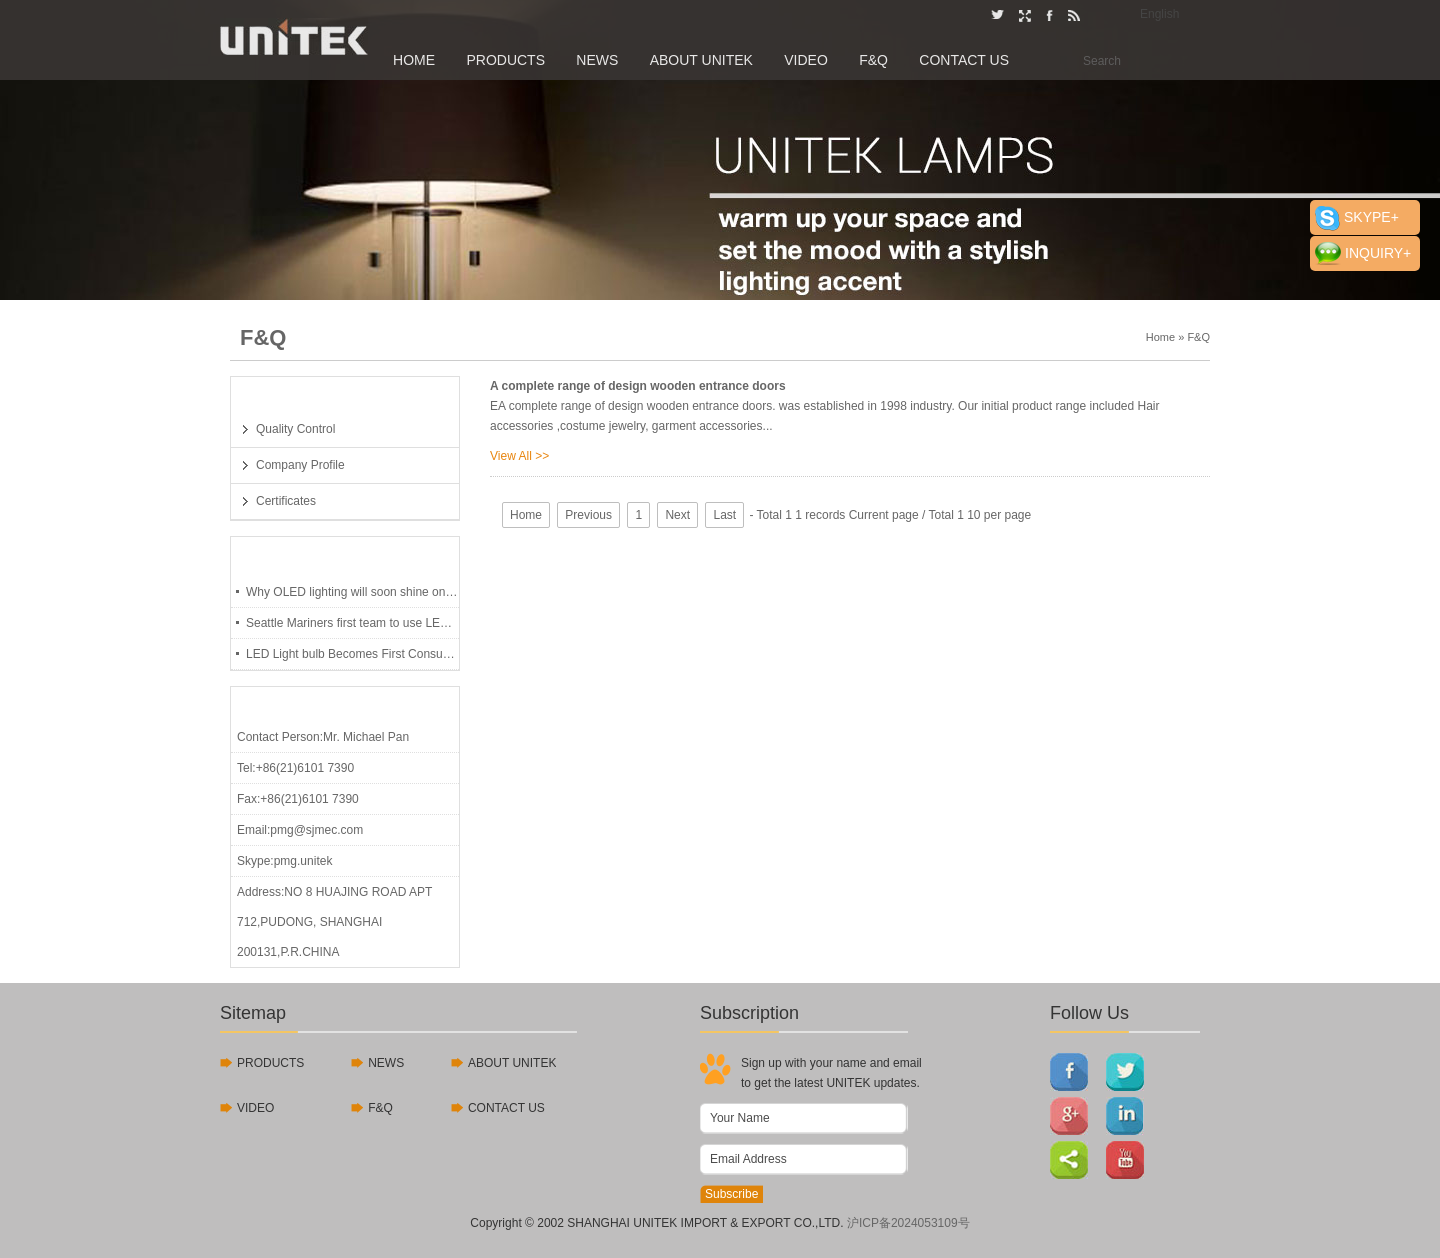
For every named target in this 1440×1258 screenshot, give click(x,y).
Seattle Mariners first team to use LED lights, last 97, (352, 623)
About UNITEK (701, 60)
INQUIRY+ (1378, 253)
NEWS (386, 1063)
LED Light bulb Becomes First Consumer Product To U (352, 654)
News (597, 60)
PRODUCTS (270, 1063)
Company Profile (300, 465)
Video (806, 60)
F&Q (873, 60)
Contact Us (964, 60)
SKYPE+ (1371, 217)
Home (414, 60)
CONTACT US (506, 1108)
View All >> (519, 456)
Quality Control (295, 429)
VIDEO (255, 1108)
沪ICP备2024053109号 (908, 1223)
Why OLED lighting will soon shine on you (352, 592)
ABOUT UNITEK (512, 1063)
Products (505, 60)
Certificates (286, 501)
